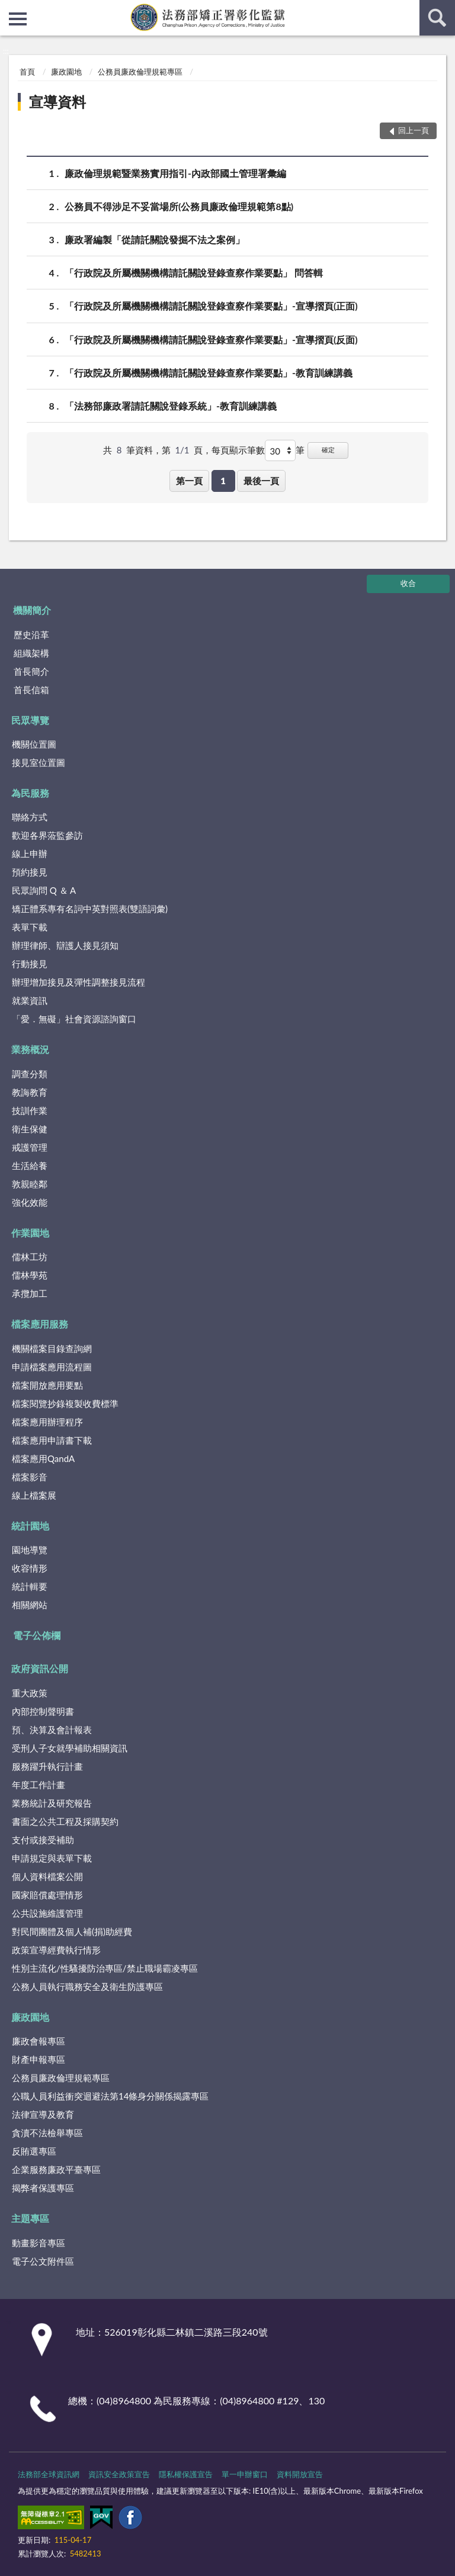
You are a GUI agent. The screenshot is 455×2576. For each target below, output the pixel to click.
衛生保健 (29, 1128)
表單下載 (29, 927)
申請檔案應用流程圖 (52, 1366)
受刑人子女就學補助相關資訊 (69, 1748)
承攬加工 (29, 1293)
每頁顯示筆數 (238, 450)
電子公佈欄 (36, 1635)
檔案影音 (29, 1476)
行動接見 (29, 963)
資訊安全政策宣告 (119, 2474)
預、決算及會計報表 (52, 1729)
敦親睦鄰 (29, 1183)
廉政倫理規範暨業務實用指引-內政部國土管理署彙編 (175, 173)
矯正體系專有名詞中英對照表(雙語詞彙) (90, 908)
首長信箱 (31, 689)
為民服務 (30, 792)
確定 (328, 449)
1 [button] (223, 480)
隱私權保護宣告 (186, 2474)
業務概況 (30, 1049)
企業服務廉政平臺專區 (56, 2169)
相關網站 (29, 1604)
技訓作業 (29, 1110)
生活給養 (29, 1165)
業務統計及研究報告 (52, 1803)
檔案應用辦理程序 (47, 1421)
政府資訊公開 (39, 1668)
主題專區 (30, 2218)
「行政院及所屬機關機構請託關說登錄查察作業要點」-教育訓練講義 (209, 372)
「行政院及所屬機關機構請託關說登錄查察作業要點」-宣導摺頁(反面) (211, 339)
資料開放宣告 (300, 2474)
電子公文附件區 (43, 2261)
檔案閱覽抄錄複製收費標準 (65, 1403)
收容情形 (29, 1568)
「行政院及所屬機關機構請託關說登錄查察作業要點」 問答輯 (194, 272)
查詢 (437, 18)
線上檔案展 (34, 1495)
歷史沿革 (31, 634)
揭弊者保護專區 (43, 2187)
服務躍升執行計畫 (47, 1766)
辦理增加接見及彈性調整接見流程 (78, 982)
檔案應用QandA (43, 1458)
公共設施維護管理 (47, 1913)
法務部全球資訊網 (48, 2474)
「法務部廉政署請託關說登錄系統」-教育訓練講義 (171, 406)
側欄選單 (18, 18)
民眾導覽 (30, 720)
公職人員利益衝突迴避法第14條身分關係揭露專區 (110, 2096)
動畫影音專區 (38, 2242)
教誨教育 (29, 1092)
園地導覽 (29, 1549)
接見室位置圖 (38, 762)
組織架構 (31, 653)
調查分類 (29, 1073)
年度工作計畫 (38, 1784)
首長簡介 (31, 671)
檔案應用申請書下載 (52, 1440)
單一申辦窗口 (245, 2474)
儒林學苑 (29, 1275)
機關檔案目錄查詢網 (52, 1348)
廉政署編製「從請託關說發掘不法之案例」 (155, 239)
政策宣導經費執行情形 (56, 1949)
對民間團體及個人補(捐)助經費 (72, 1931)
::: (9, 9)
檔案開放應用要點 (47, 1385)
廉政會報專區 (38, 2041)
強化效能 (29, 1202)
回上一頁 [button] (413, 130)
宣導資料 (57, 101)
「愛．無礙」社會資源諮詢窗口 (74, 1018)
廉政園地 (66, 71)
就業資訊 (29, 1000)
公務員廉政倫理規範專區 (140, 71)
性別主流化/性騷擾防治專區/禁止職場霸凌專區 (105, 1968)
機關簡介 (32, 610)
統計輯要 (29, 1586)
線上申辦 (29, 853)
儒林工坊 (29, 1256)
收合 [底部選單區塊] (408, 583)
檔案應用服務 (39, 1323)
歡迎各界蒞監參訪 (47, 835)
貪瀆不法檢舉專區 (47, 2132)
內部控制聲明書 (43, 1711)
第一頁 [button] (189, 480)
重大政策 (29, 1693)
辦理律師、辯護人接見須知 (65, 945)
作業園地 (30, 1232)
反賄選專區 (34, 2151)
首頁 (27, 71)
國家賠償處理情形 (47, 1894)
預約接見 (29, 872)
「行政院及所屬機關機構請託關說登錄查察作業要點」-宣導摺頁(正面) (211, 306)
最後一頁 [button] (261, 480)
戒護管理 (29, 1147)
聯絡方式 (29, 817)
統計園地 (30, 1525)
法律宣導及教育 (43, 2114)
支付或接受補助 (43, 1839)
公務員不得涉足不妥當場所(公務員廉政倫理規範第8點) (179, 206)
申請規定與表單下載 (52, 1858)
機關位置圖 (34, 744)
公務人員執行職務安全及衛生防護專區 (87, 1986)
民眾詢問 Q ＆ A (44, 890)
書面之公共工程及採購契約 (65, 1821)
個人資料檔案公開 (47, 1876)
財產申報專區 (38, 2059)
